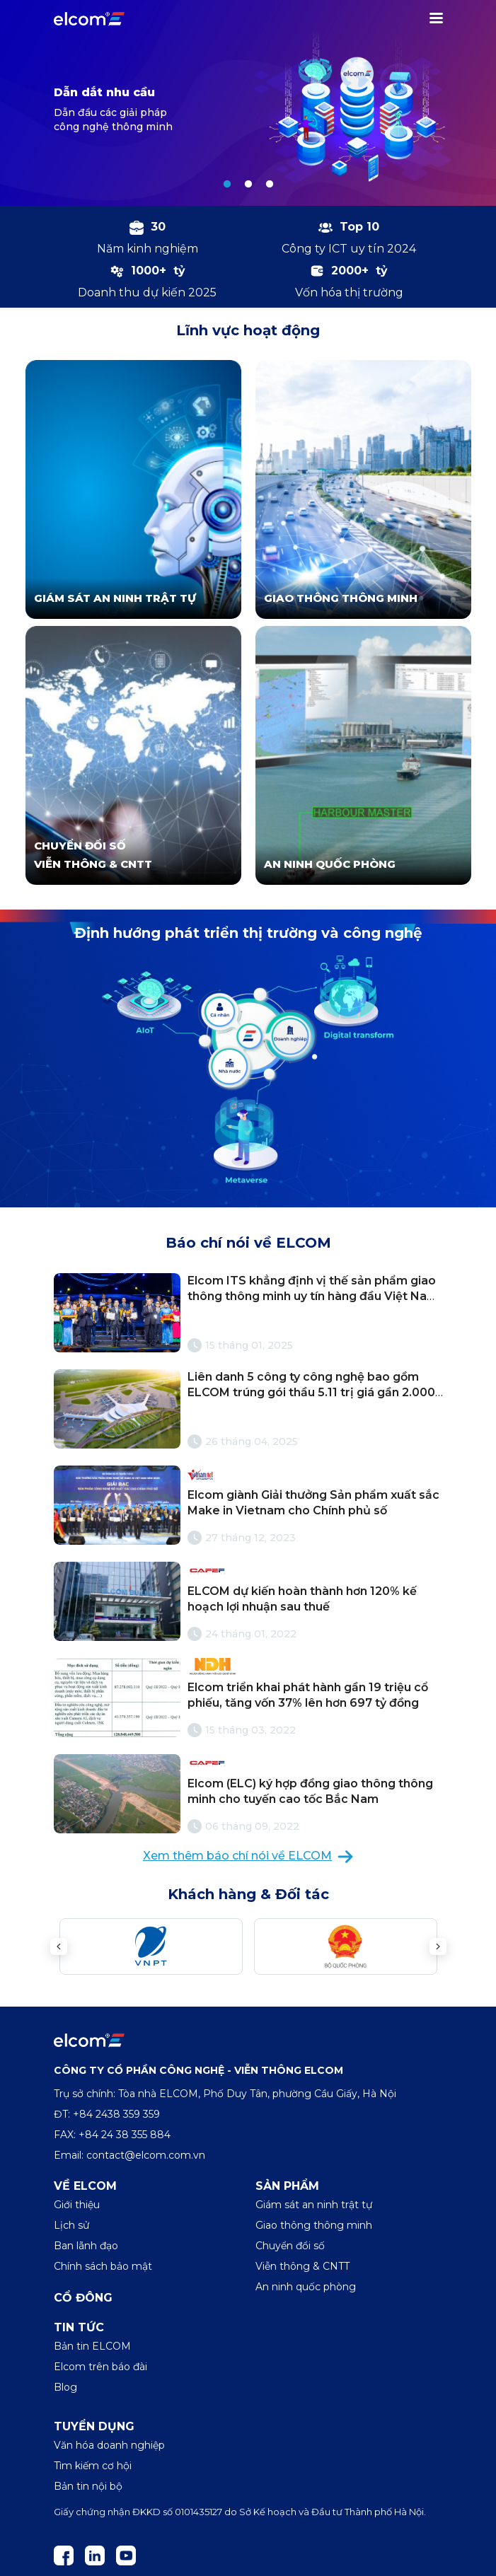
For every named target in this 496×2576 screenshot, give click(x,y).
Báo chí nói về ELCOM (248, 1242)
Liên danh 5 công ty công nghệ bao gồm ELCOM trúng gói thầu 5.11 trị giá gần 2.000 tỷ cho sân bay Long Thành (311, 1392)
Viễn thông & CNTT (302, 2266)
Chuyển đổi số (290, 2245)
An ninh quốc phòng (305, 2286)
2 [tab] (248, 185)
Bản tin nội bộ (88, 2486)
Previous (58, 1946)
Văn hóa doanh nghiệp (109, 2445)
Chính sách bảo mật (103, 2266)
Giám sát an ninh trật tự (313, 2204)
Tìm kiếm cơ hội (93, 2465)
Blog (65, 2387)
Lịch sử (71, 2225)
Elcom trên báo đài (100, 2366)
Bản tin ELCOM (92, 2346)
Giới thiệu (77, 2204)
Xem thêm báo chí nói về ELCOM (248, 1855)
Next (437, 1946)
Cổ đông (83, 2297)
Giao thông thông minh (313, 2225)
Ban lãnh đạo (86, 2245)
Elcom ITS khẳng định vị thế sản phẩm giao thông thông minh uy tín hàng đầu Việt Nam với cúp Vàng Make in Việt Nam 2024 (313, 1296)
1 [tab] (227, 185)
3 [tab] (270, 185)
